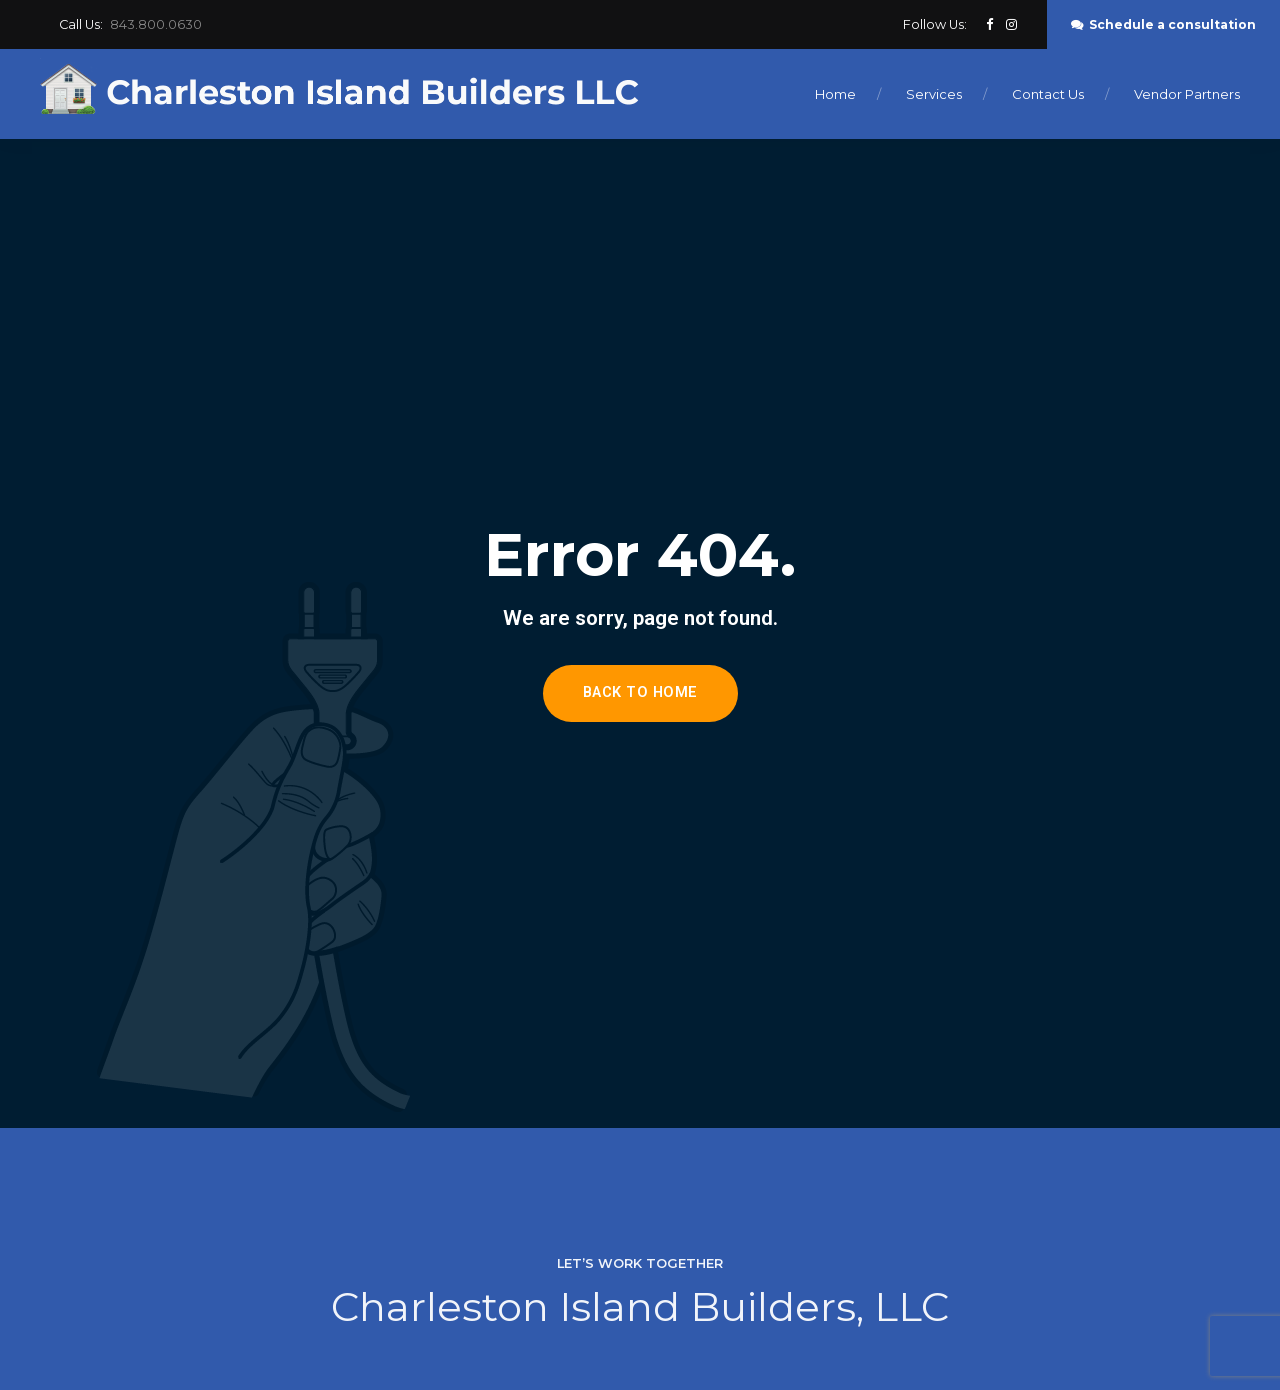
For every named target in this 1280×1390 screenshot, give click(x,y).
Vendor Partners (1187, 94)
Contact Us (1048, 94)
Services (934, 94)
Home (835, 94)
